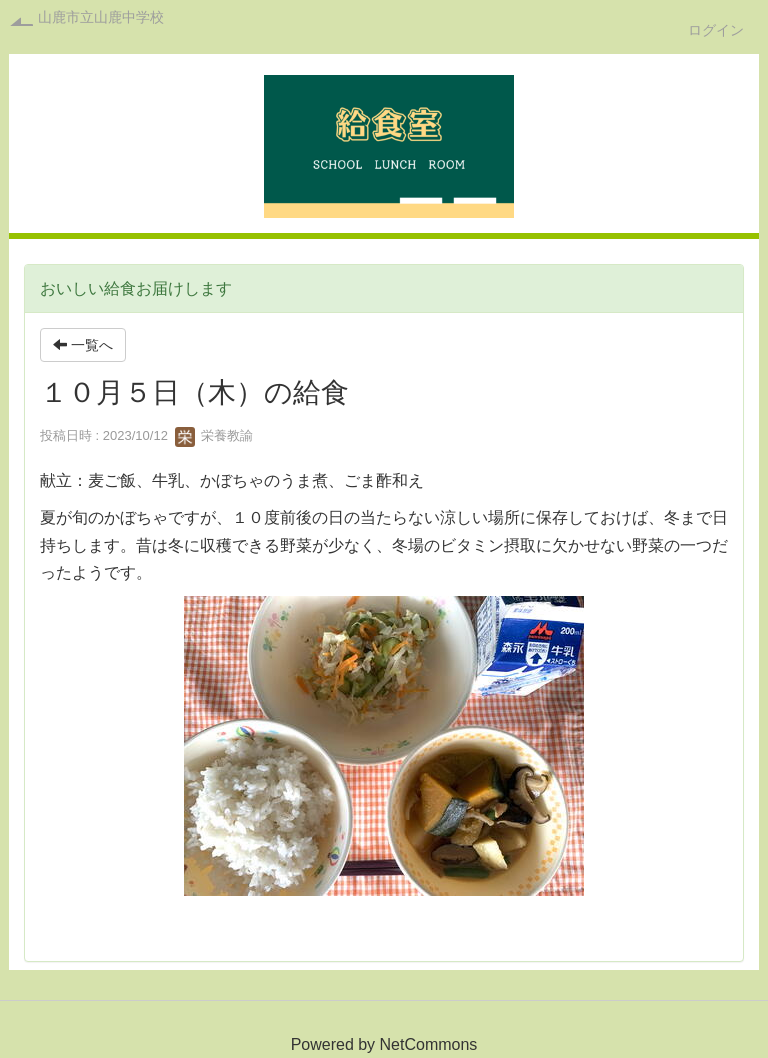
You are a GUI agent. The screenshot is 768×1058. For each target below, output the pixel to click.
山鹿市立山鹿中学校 (101, 17)
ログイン (716, 30)
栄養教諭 (214, 435)
